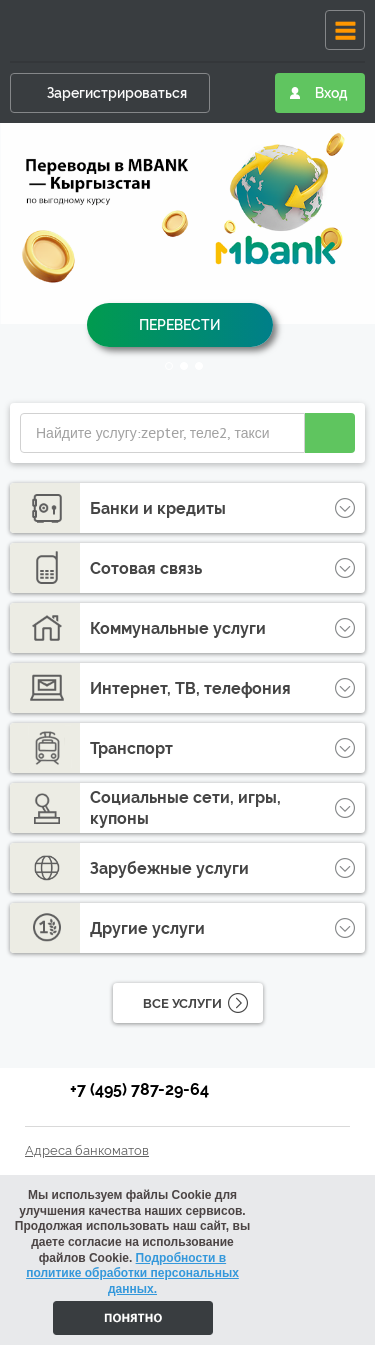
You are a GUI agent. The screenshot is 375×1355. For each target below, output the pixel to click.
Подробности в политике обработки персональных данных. (132, 1273)
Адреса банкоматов (87, 1150)
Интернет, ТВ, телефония (190, 688)
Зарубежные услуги (169, 868)
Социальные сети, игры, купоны (185, 808)
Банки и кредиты (158, 508)
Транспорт (131, 748)
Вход (331, 93)
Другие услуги (147, 928)
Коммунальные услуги (178, 628)
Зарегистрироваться (117, 93)
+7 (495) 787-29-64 (139, 1089)
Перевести (180, 325)
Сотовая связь (146, 568)
